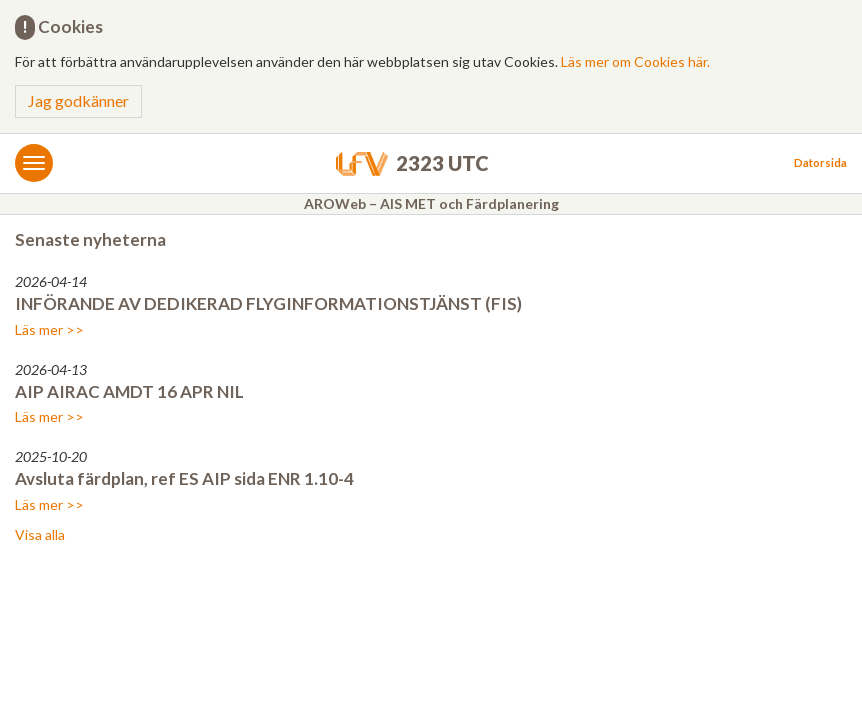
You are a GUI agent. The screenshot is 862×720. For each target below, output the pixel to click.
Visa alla (40, 534)
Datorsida (820, 162)
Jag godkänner (78, 100)
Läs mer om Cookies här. (635, 61)
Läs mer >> (49, 329)
